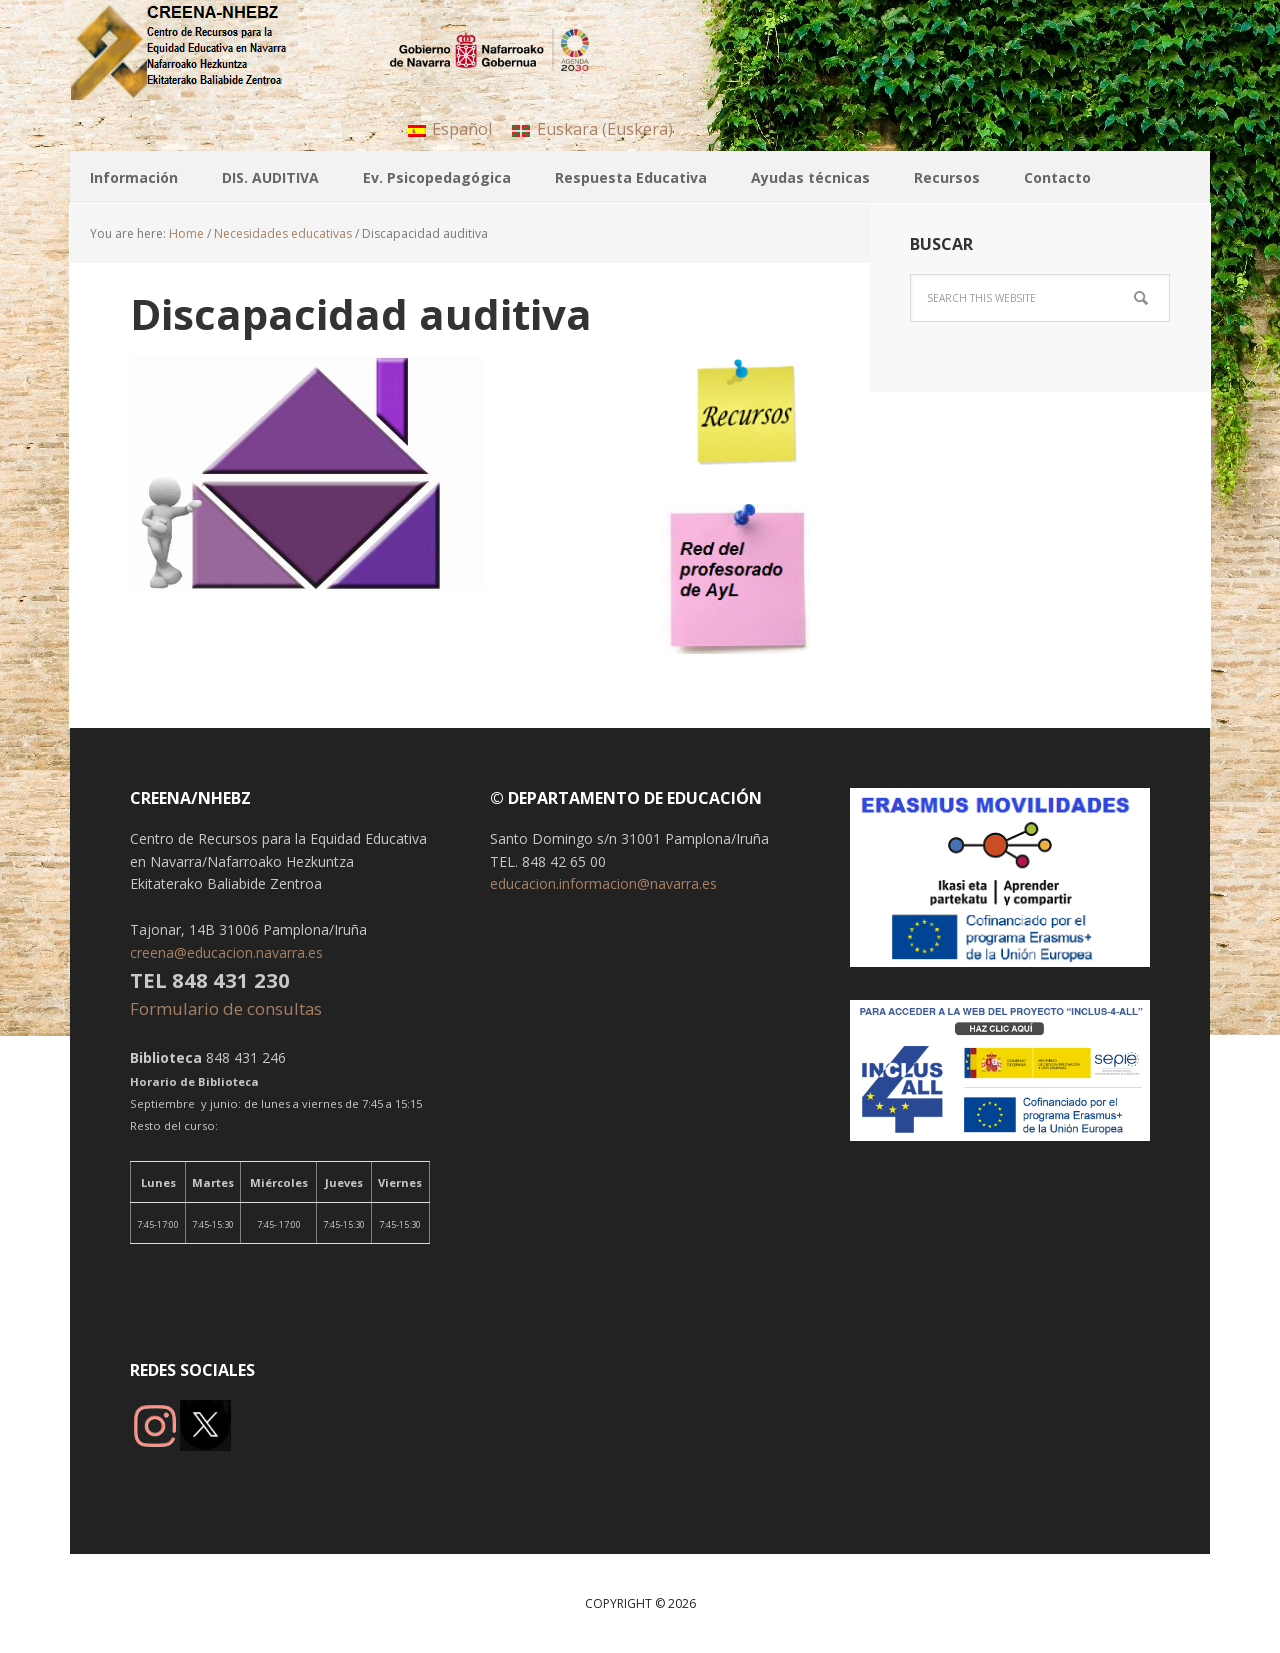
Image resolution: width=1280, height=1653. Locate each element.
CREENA (200, 50)
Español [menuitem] (462, 129)
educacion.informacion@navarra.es (603, 883)
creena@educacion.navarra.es (226, 952)
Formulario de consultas (228, 1008)
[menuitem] (450, 128)
